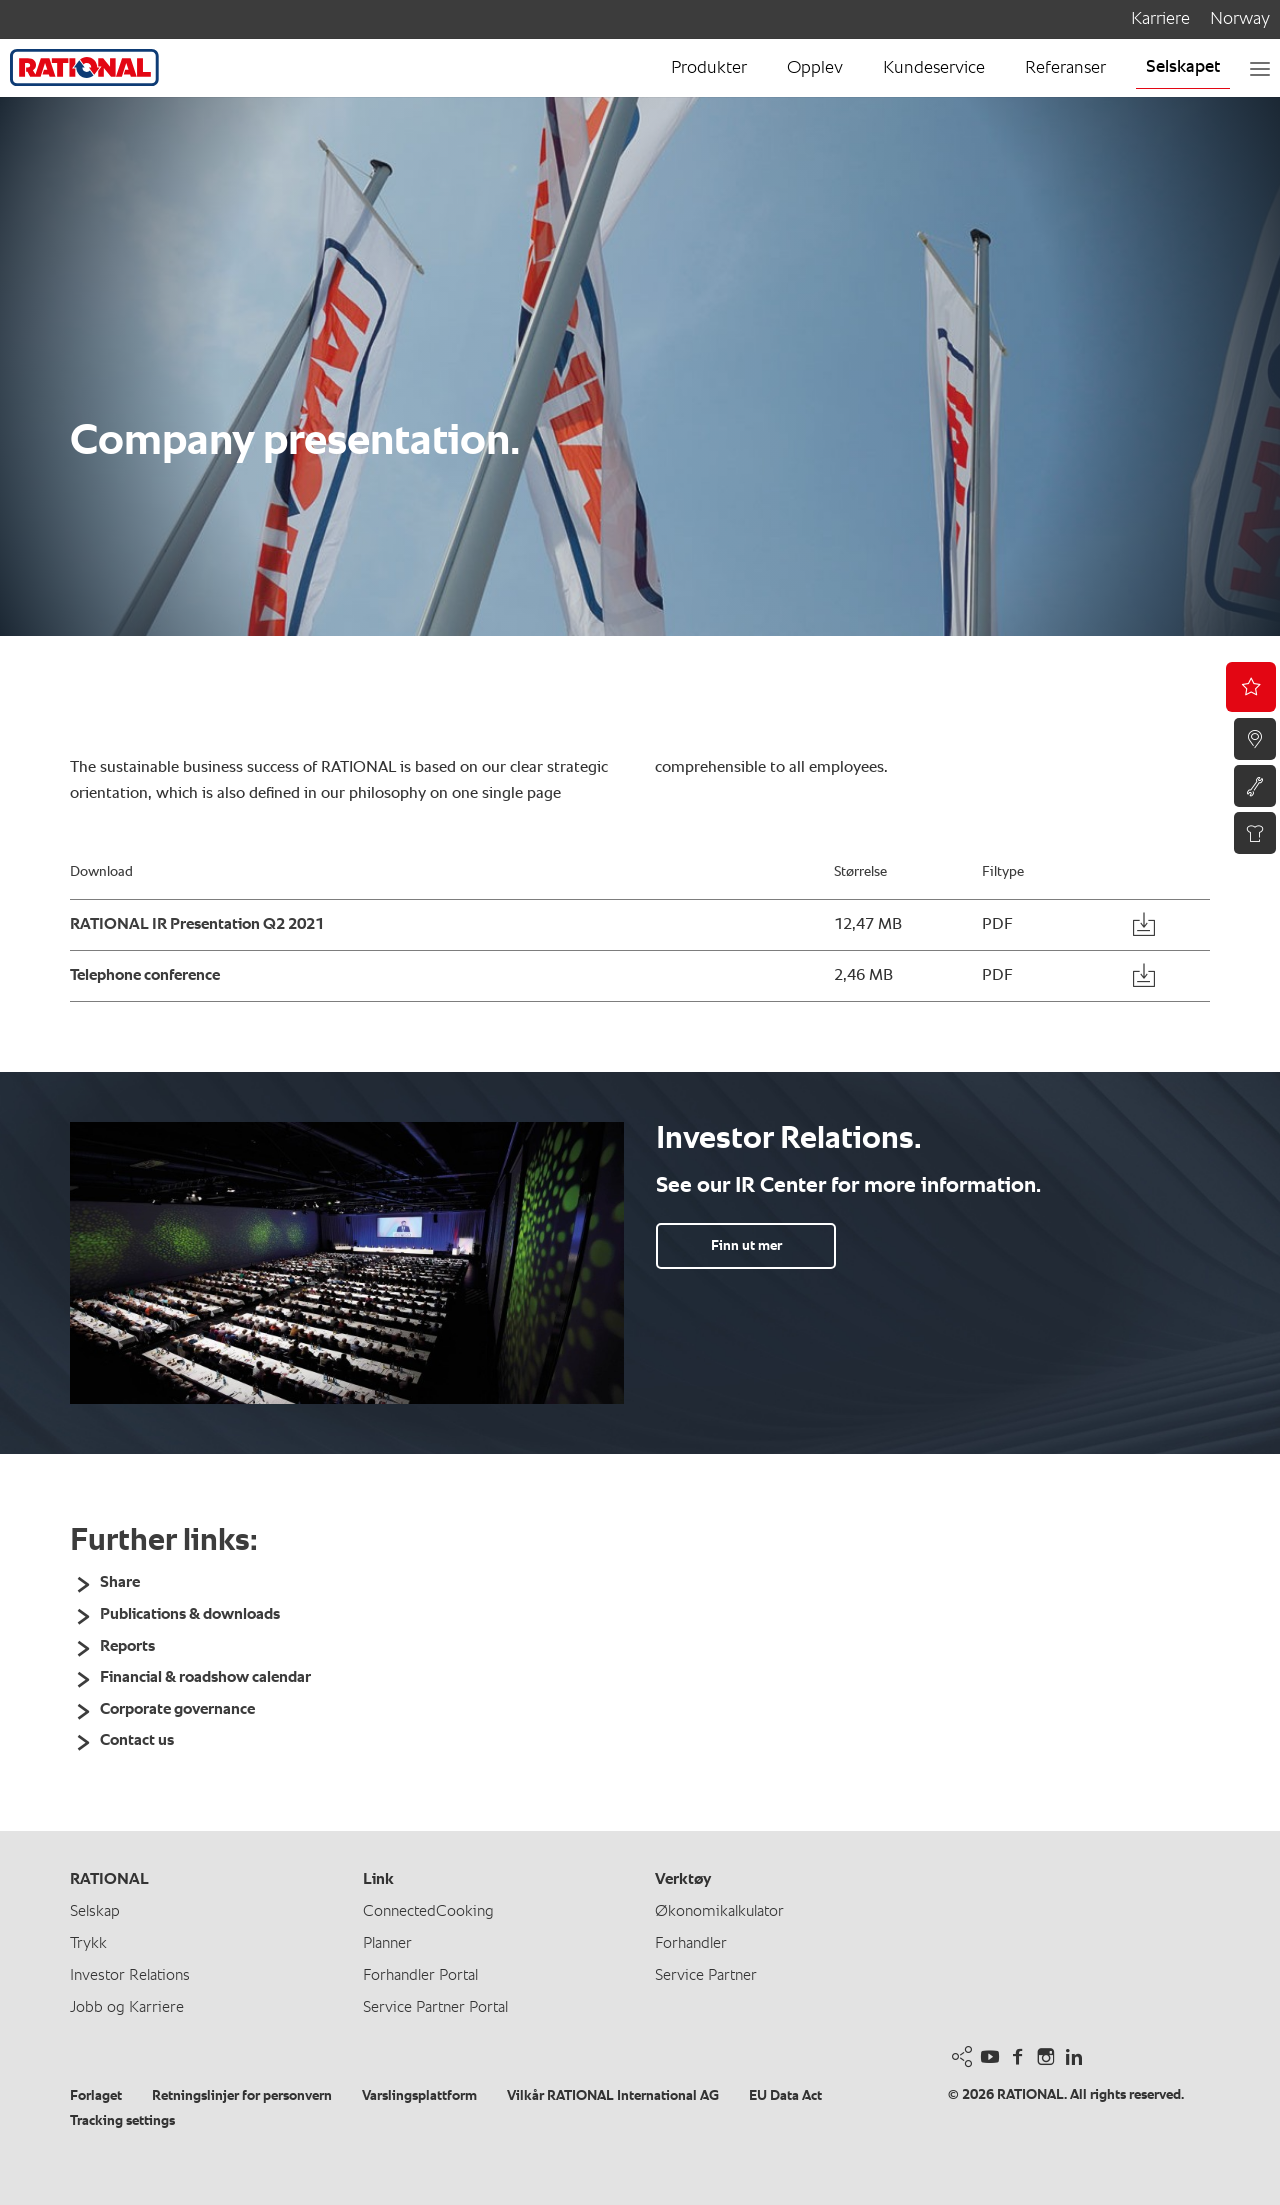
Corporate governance (177, 1710)
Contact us (137, 1741)
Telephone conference (145, 976)
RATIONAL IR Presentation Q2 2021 (197, 925)
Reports (127, 1647)
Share (120, 1583)
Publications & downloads (190, 1615)
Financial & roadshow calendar (205, 1678)
